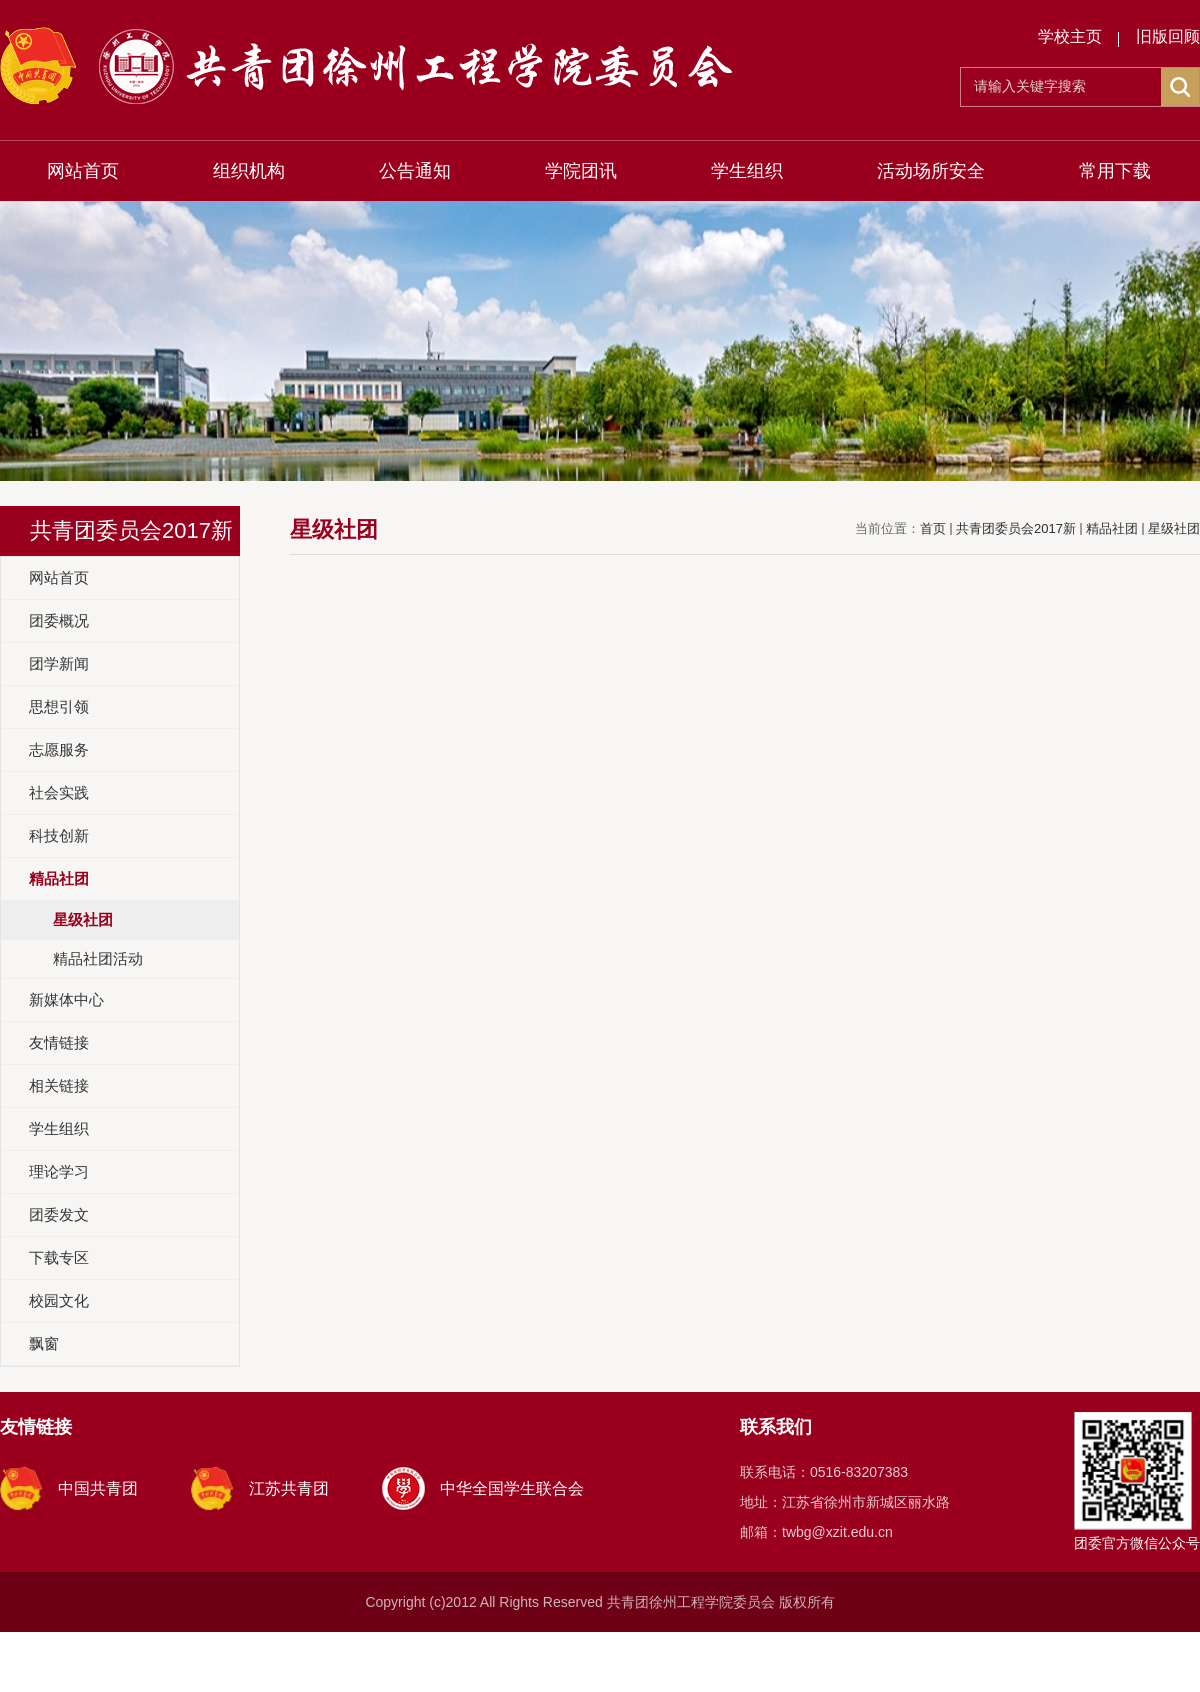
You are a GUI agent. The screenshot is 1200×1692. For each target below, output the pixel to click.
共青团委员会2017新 (1016, 528)
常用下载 (1115, 171)
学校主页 (1070, 36)
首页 (933, 528)
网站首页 (83, 171)
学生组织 (747, 171)
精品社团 (1112, 528)
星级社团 (1174, 528)
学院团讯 (581, 171)
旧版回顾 (1168, 36)
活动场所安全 (931, 171)
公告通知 (415, 171)
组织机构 (249, 171)
